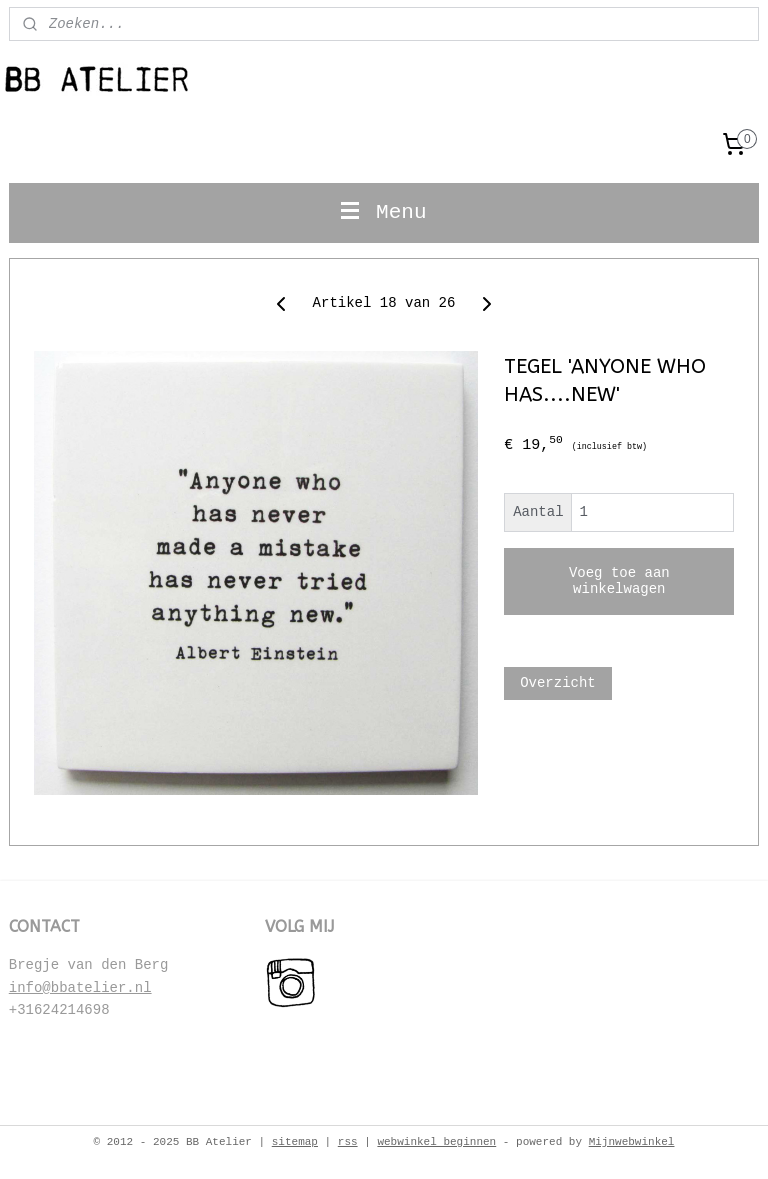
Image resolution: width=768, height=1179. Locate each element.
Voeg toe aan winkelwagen (619, 581)
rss (348, 1142)
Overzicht (558, 683)
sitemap (295, 1142)
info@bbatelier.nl (80, 988)
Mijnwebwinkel (632, 1142)
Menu (383, 212)
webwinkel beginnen (436, 1142)
